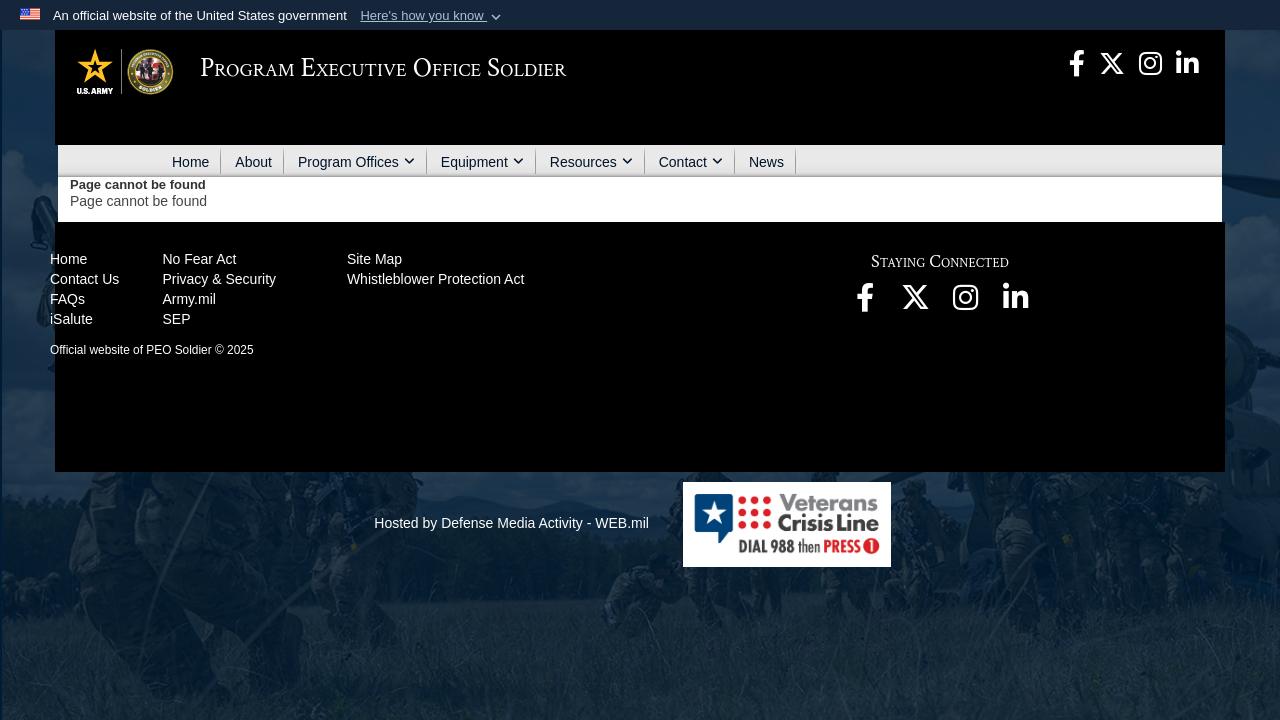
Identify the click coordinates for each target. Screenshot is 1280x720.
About (253, 162)
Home (190, 162)
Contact (691, 162)
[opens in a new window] (1077, 62)
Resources (591, 162)
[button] (432, 16)
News (766, 162)
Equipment (482, 162)
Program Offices (356, 162)
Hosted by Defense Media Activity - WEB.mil (511, 523)
